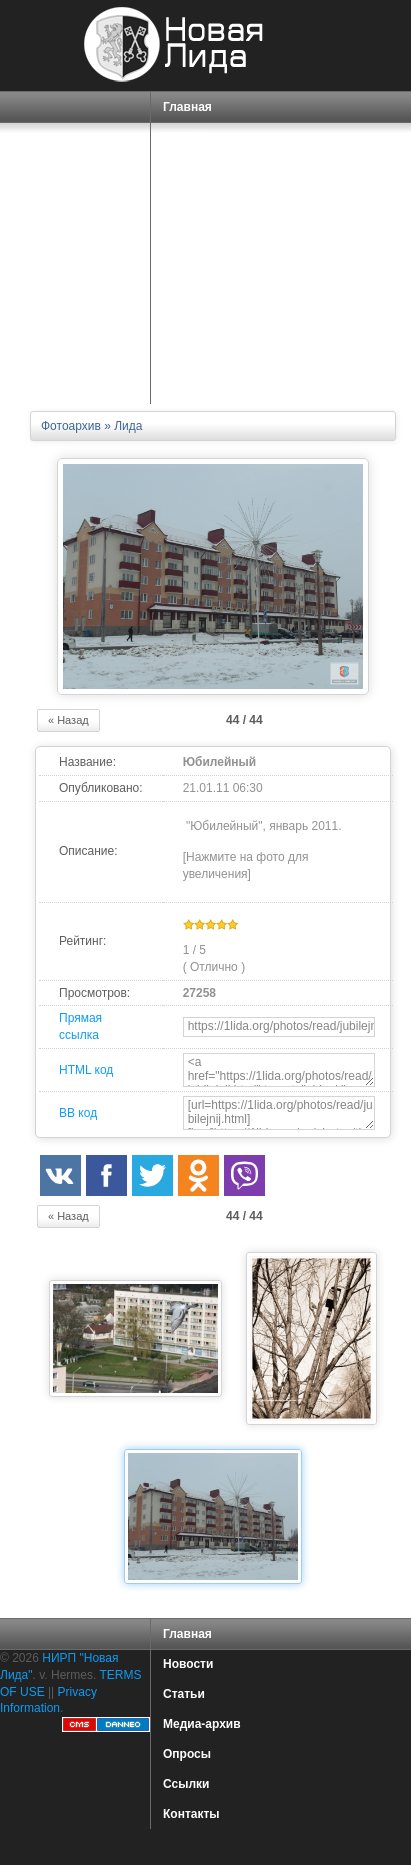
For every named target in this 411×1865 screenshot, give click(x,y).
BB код (78, 1113)
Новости (188, 1664)
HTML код (86, 1070)
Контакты (191, 1814)
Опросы (187, 1754)
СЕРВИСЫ (196, 239)
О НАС (184, 269)
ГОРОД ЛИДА (201, 143)
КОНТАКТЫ (196, 389)
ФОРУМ (185, 329)
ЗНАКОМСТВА (205, 299)
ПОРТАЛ (190, 209)
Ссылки (186, 1784)
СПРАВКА (194, 179)
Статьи (184, 1694)
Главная (187, 107)
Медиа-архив (202, 1724)
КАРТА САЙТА (204, 359)
